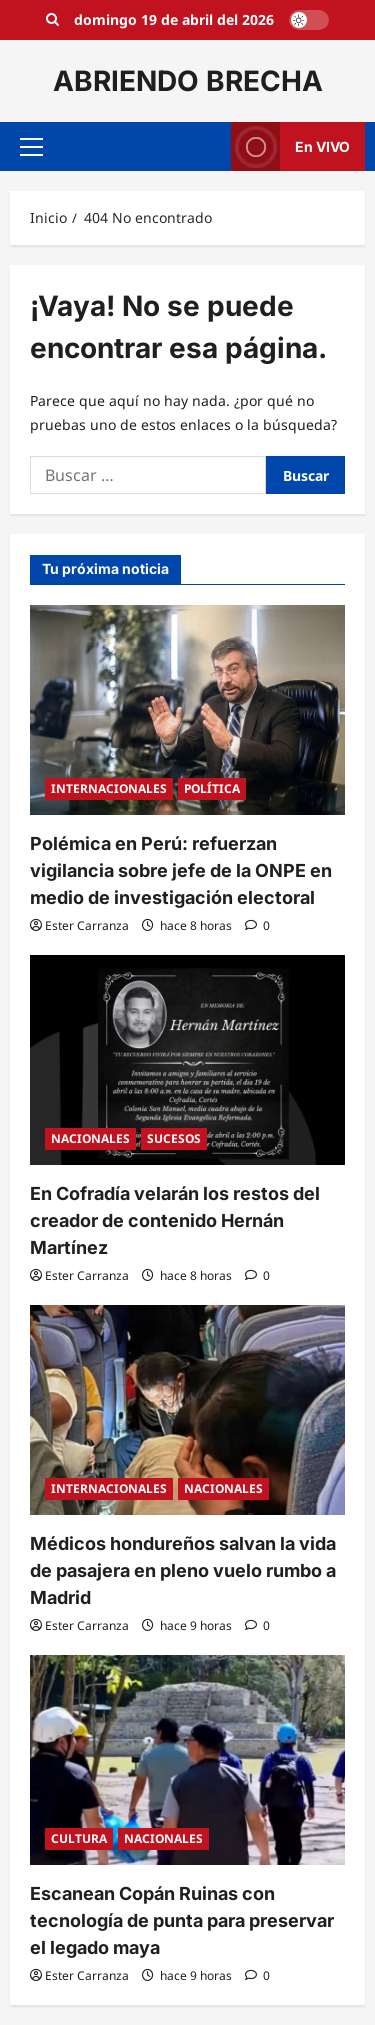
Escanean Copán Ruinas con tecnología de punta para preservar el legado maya (182, 1920)
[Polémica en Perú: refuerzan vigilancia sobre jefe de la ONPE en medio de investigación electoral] (187, 710)
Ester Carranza (87, 925)
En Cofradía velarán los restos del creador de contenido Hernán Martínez (175, 1220)
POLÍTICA (212, 788)
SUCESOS (174, 1138)
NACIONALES (90, 1138)
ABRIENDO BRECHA (188, 81)
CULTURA (79, 1838)
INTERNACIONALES (109, 788)
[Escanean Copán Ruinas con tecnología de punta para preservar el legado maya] (187, 1760)
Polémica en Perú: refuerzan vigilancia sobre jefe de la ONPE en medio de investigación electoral (181, 870)
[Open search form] (52, 20)
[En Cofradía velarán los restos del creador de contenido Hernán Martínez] (187, 1060)
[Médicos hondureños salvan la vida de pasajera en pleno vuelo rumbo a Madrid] (187, 1410)
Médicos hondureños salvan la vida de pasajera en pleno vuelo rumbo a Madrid (183, 1570)
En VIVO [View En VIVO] (290, 146)
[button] (31, 147)
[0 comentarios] (257, 925)
